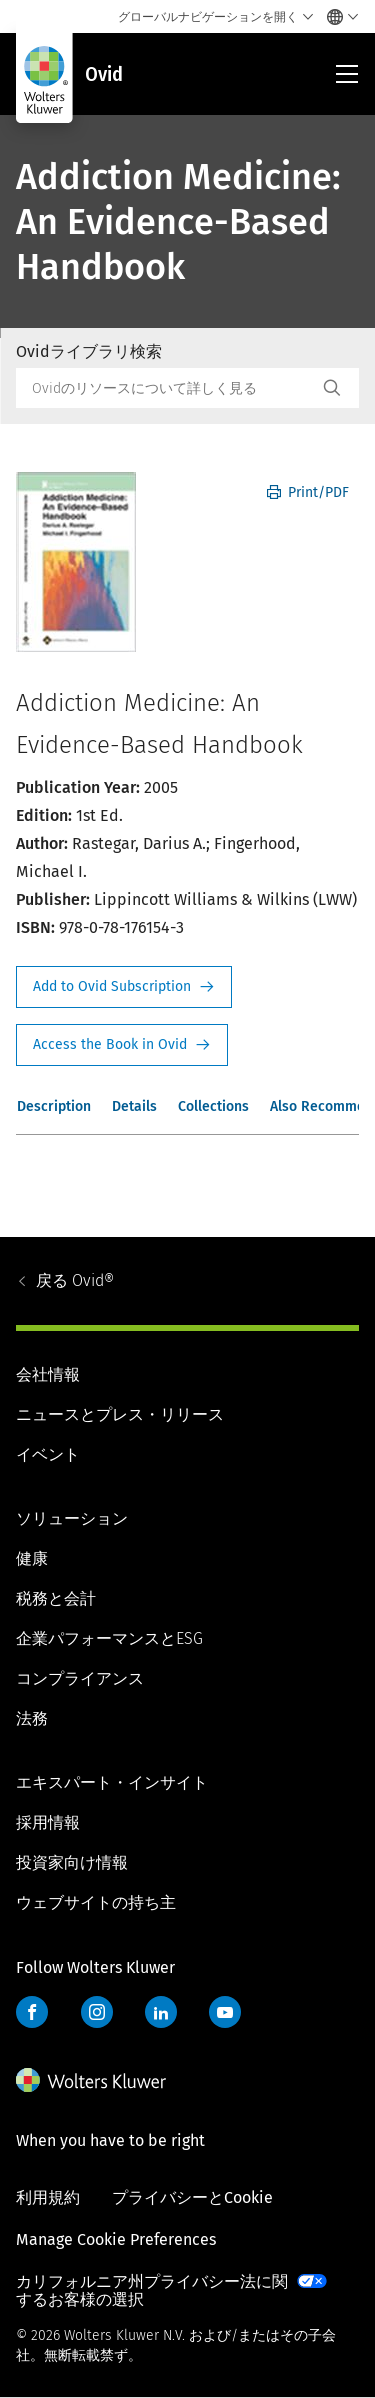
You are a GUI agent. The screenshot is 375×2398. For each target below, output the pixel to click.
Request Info (124, 987)
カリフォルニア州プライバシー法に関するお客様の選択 (152, 2290)
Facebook (32, 2012)
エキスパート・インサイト (112, 1782)
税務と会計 (56, 1598)
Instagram (97, 2012)
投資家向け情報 (72, 1862)
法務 (32, 1718)
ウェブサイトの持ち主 (96, 1902)
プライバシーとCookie (192, 2197)
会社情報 (48, 1374)
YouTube (225, 2012)
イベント (48, 1454)
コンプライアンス (80, 1678)
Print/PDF (308, 492)
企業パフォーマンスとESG (109, 1638)
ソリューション (72, 1518)
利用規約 (48, 2197)
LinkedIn (161, 2012)
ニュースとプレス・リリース (120, 1414)
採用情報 (48, 1822)
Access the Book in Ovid (122, 1045)
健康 (32, 1558)
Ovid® (75, 1280)
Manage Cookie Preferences (116, 2239)
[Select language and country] (337, 17)
